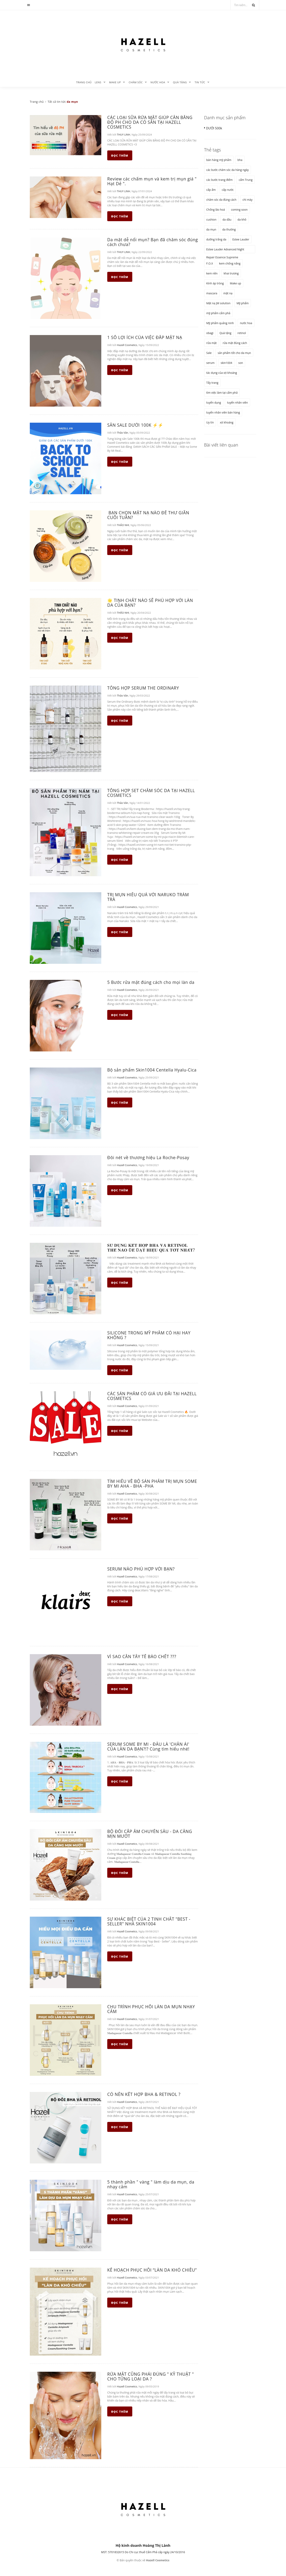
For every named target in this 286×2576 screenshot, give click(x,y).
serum (210, 363)
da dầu (226, 219)
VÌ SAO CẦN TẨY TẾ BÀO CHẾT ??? (141, 1656)
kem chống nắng (230, 263)
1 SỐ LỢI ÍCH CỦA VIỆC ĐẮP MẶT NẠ (144, 337)
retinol (242, 333)
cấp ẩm (211, 190)
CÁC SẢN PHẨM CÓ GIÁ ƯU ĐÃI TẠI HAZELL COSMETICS (152, 1396)
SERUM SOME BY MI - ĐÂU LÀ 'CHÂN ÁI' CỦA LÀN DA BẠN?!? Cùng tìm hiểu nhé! (148, 1746)
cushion (211, 219)
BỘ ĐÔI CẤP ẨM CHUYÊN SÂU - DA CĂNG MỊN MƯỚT (149, 1834)
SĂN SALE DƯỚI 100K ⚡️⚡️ (135, 425)
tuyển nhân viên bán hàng (223, 412)
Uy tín (210, 422)
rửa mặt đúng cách (235, 343)
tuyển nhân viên (237, 402)
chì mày (247, 200)
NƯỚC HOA (158, 82)
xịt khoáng (226, 422)
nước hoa (246, 323)
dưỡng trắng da (216, 239)
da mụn (211, 229)
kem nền (212, 273)
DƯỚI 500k (214, 128)
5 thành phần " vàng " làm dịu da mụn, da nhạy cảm (150, 2184)
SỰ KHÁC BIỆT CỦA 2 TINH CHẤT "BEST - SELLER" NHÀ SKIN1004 (148, 1921)
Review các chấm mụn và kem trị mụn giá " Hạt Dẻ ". (152, 181)
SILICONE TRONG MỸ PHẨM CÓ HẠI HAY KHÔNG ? (148, 1335)
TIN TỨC (200, 82)
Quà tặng (225, 333)
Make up (235, 283)
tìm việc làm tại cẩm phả (222, 392)
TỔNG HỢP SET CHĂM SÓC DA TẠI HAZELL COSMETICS (151, 793)
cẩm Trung (245, 180)
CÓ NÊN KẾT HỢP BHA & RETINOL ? (144, 2094)
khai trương (231, 273)
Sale (209, 353)
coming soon (239, 209)
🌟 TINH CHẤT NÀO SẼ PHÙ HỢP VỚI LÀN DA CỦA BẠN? (150, 603)
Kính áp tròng (215, 283)
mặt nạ (228, 293)
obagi (210, 333)
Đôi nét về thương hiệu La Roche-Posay (148, 1157)
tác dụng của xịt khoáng (221, 373)
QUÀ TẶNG (180, 82)
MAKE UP (115, 82)
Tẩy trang (212, 383)
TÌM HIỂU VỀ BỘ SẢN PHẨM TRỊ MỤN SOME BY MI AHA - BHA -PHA (152, 1483)
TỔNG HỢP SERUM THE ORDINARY (143, 688)
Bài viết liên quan (221, 445)
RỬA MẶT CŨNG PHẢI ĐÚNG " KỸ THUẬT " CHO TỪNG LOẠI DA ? (150, 2376)
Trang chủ (84, 82)
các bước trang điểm (219, 180)
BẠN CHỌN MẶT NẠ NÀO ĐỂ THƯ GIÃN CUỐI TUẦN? (148, 515)
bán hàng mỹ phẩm (218, 160)
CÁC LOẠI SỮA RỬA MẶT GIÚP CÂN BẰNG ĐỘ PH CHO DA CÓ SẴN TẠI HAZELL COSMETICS (149, 122)
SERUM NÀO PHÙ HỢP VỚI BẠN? (141, 1569)
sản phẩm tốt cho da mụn (234, 353)
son (240, 363)
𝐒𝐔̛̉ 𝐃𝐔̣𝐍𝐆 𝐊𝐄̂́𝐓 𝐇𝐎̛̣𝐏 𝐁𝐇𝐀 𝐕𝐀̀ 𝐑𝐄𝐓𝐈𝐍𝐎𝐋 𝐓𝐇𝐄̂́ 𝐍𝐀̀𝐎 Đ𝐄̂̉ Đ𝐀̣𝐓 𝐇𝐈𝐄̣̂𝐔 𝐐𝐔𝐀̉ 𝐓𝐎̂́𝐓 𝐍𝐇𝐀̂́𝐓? (151, 1247)
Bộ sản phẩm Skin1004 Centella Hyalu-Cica (152, 1070)
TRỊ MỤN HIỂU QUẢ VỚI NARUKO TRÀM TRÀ (148, 897)
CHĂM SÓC (136, 82)
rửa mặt (211, 343)
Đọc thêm (119, 155)
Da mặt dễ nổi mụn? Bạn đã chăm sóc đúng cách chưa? (152, 242)
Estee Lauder (240, 239)
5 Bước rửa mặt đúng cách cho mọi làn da (150, 982)
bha (239, 160)
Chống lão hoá (215, 209)
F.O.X (209, 263)
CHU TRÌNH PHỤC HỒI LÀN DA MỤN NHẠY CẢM (151, 2009)
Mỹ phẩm (243, 303)
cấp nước (228, 190)
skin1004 (226, 363)
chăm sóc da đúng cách (221, 200)
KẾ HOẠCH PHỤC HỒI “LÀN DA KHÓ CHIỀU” (152, 2270)
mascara (211, 293)
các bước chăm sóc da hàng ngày (227, 170)
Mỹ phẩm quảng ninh (220, 323)
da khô (242, 219)
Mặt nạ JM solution (218, 303)
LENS (98, 82)
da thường (229, 229)
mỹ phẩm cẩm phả (218, 313)
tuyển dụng (213, 402)
